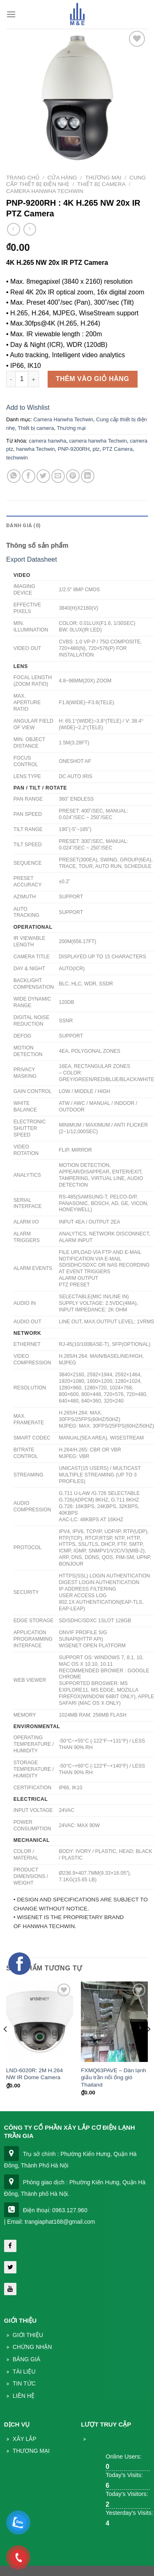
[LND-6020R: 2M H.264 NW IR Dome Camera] (39, 2021)
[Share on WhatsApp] (14, 476)
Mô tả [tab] (15, 508)
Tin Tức (24, 2383)
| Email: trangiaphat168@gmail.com (49, 2221)
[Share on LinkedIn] (87, 476)
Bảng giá (26, 2359)
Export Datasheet (31, 559)
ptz (95, 449)
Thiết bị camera (101, 184)
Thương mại (103, 177)
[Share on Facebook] (28, 476)
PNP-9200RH (74, 449)
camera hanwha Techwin (98, 441)
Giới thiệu (28, 2335)
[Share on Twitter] (43, 476)
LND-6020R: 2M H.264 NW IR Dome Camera (34, 2074)
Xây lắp (25, 2439)
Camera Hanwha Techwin (44, 191)
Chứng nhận (32, 2347)
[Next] (148, 2045)
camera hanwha (47, 441)
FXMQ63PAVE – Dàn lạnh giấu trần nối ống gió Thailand (113, 2077)
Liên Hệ (23, 2395)
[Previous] (6, 2045)
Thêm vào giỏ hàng (92, 378)
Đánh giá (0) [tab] (23, 525)
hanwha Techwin (35, 449)
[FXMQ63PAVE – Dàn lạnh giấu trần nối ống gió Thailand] (114, 2021)
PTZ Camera (118, 449)
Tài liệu (24, 2371)
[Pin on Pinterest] (73, 476)
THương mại (31, 2450)
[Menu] (11, 14)
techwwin (17, 458)
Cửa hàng (62, 177)
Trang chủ (22, 177)
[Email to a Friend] (58, 476)
